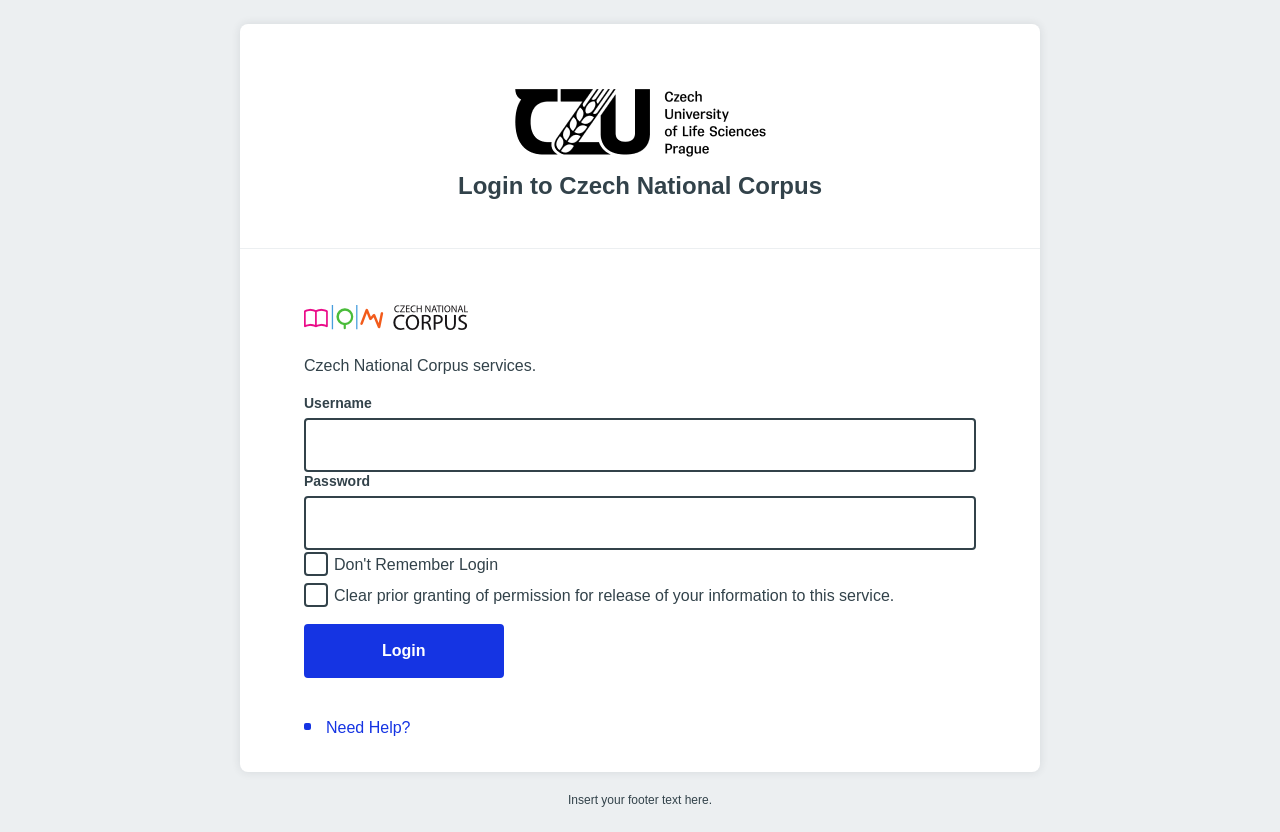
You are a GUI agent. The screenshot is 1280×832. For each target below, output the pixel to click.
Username (338, 403)
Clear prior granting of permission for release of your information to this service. (614, 595)
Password (337, 481)
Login (404, 650)
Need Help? (368, 727)
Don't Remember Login (416, 564)
